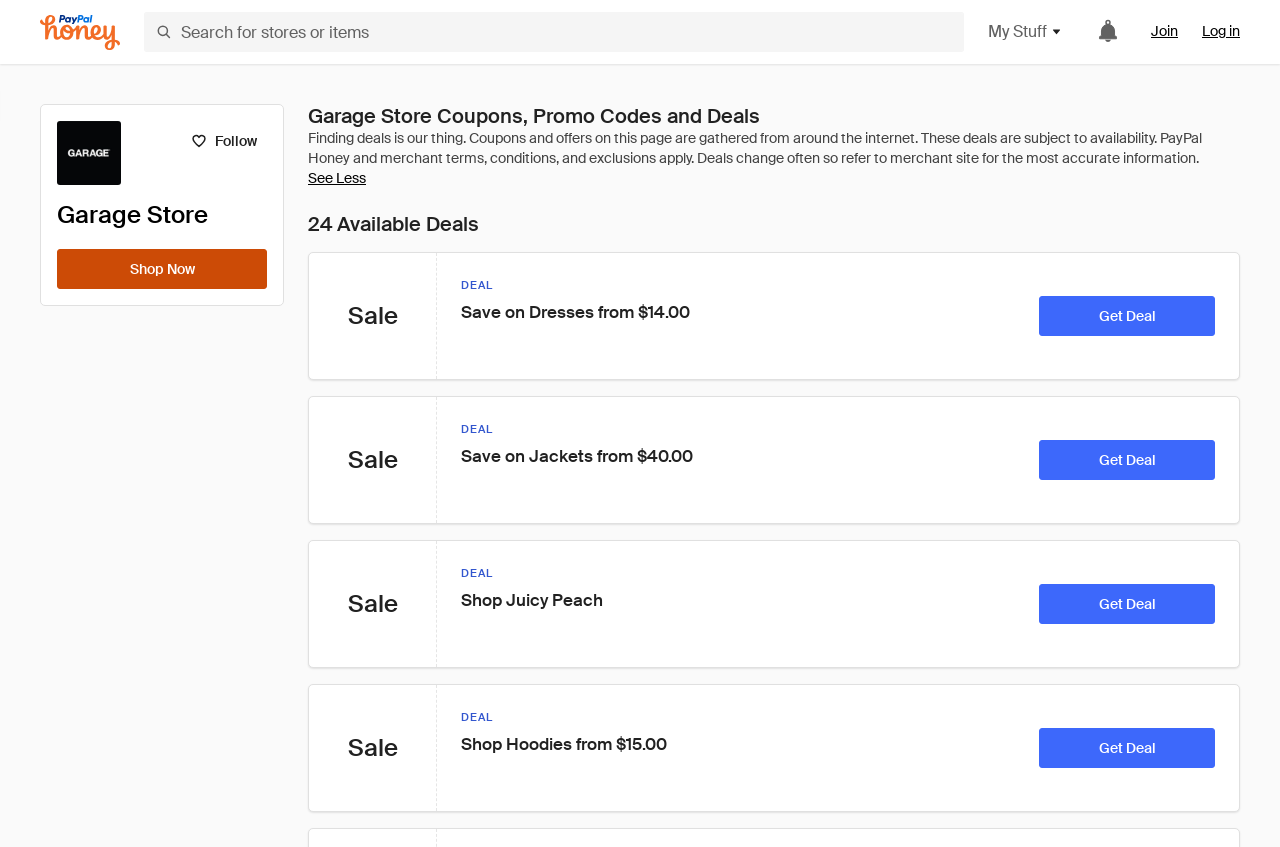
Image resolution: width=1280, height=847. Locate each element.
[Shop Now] (162, 269)
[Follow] (223, 141)
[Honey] (80, 32)
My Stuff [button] (1025, 31)
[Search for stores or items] (554, 32)
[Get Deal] (1127, 316)
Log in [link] (1221, 31)
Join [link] (1164, 31)
